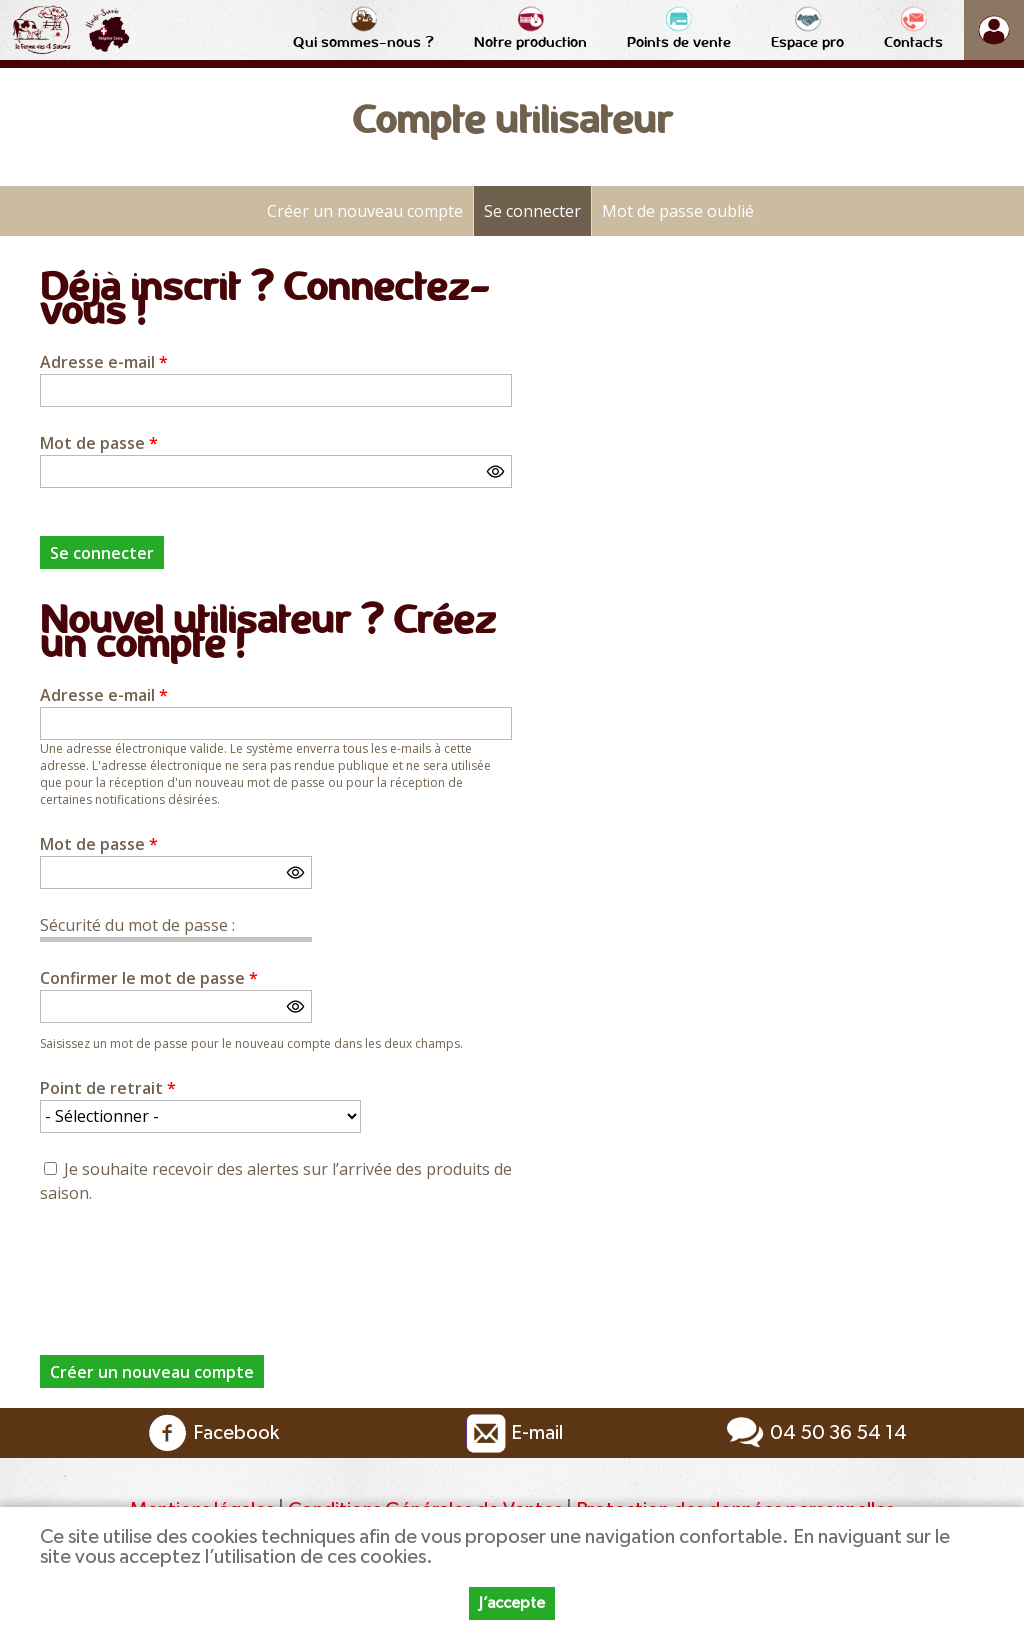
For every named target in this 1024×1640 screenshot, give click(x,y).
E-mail (512, 1433)
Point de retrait (108, 1088)
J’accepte (512, 1603)
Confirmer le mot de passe (149, 978)
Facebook (211, 1433)
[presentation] (192, 1268)
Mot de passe (99, 443)
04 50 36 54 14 (813, 1433)
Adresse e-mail (104, 362)
